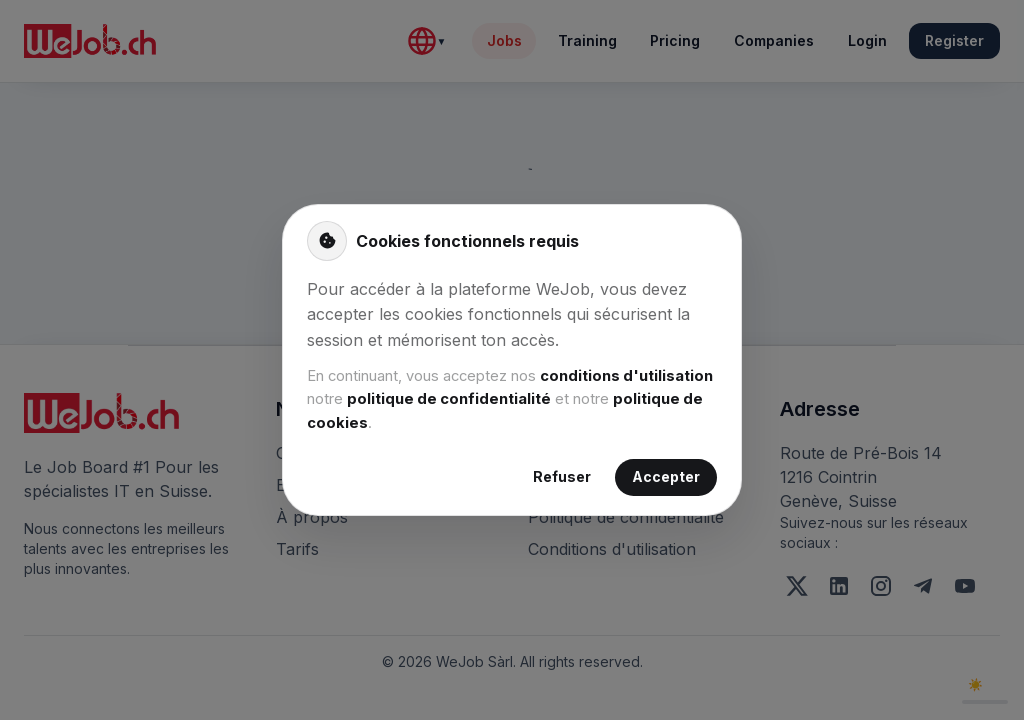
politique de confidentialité (449, 399)
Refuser (562, 477)
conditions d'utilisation (626, 376)
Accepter (666, 477)
